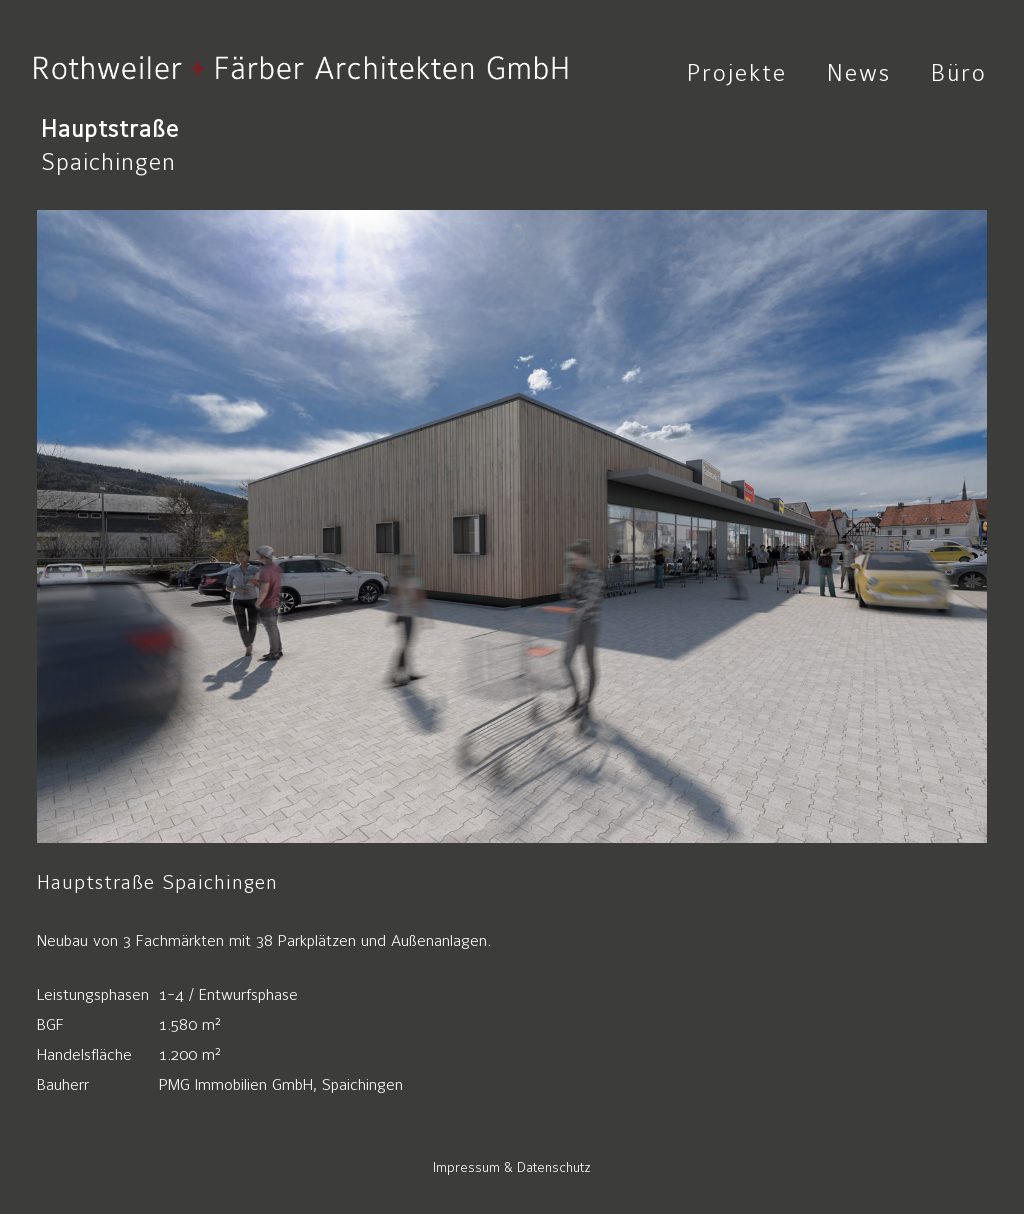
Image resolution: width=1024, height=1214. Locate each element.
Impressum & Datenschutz (512, 1167)
